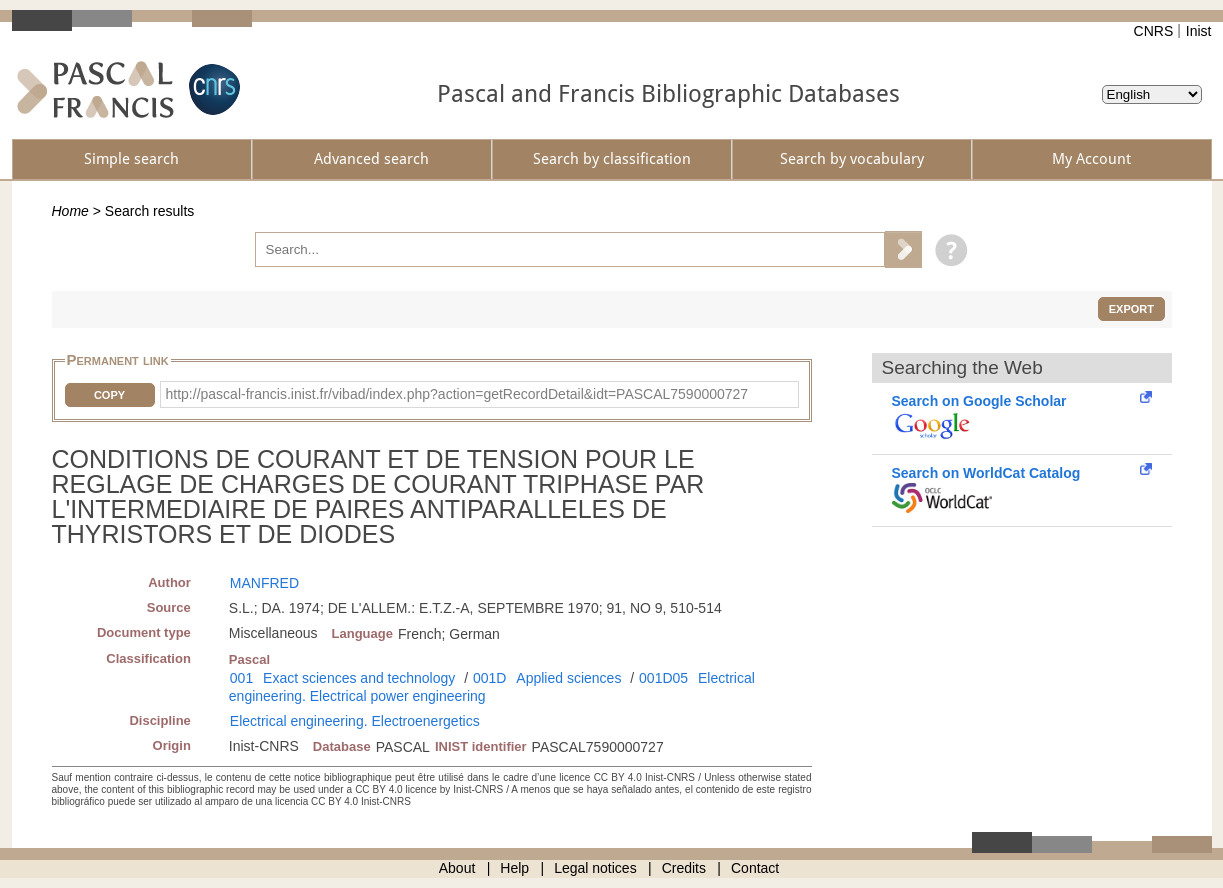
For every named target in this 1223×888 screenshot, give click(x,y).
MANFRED (264, 583)
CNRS (1154, 31)
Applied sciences (568, 678)
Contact (755, 868)
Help (514, 868)
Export (1131, 309)
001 (241, 678)
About (457, 868)
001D (489, 678)
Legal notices (595, 868)
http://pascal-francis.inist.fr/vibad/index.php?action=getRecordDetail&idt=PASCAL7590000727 (457, 394)
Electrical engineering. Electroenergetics (355, 721)
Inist (1199, 31)
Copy (109, 395)
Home (70, 211)
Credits (684, 868)
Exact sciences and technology (359, 678)
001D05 (663, 678)
